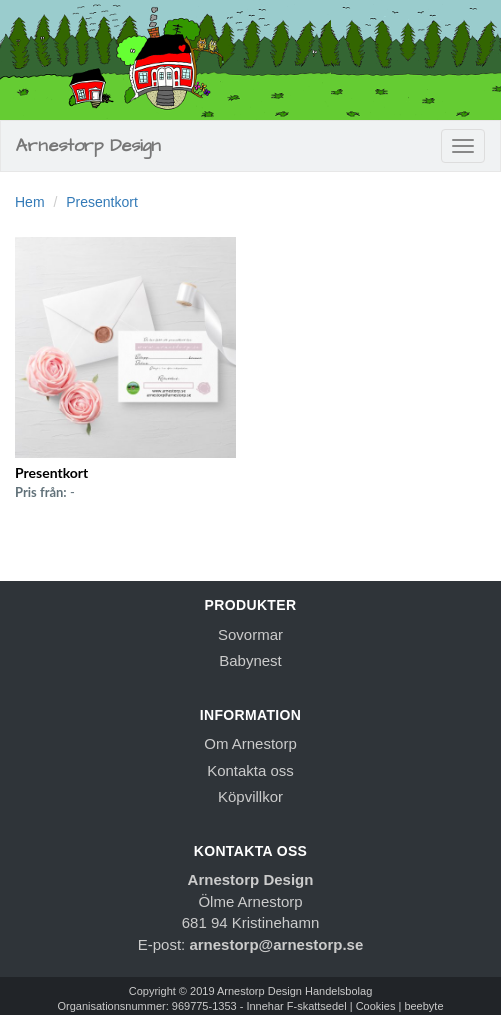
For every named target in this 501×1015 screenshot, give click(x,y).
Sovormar (250, 634)
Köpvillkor (250, 796)
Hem (30, 202)
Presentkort (102, 202)
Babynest (250, 660)
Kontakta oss (250, 770)
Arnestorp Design (88, 145)
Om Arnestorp (250, 743)
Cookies (376, 1006)
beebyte (423, 1006)
